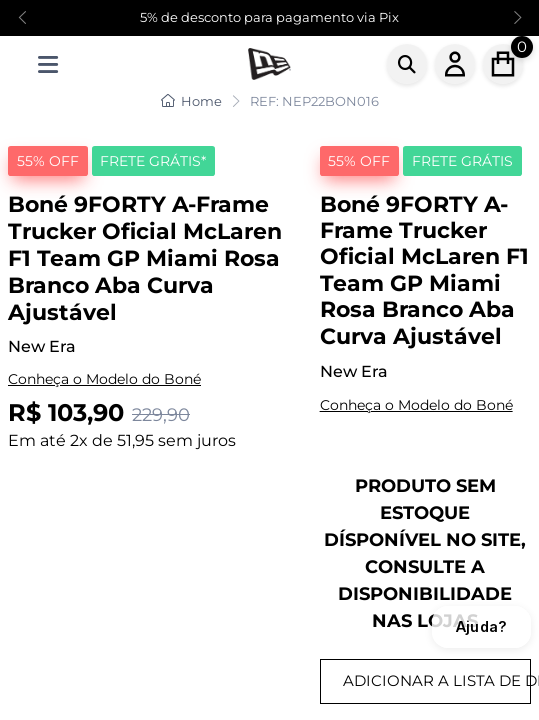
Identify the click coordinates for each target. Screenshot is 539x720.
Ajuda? (481, 626)
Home (191, 101)
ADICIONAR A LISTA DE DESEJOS (437, 680)
